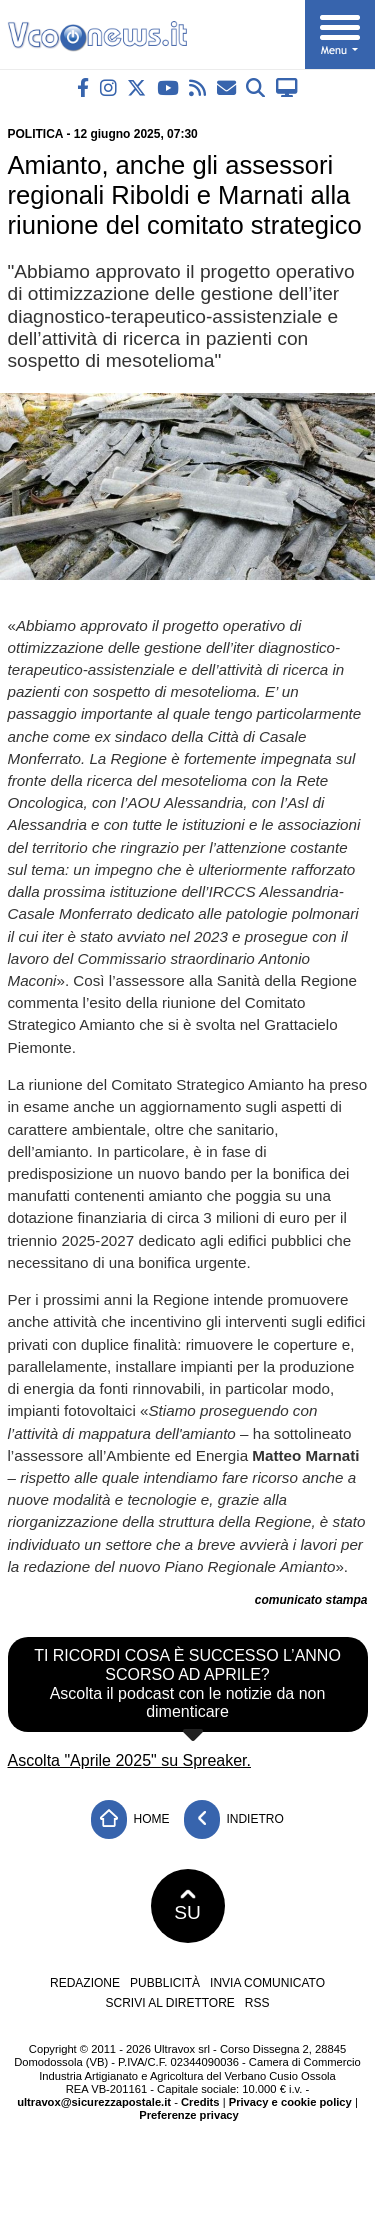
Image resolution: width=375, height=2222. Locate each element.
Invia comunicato (267, 1983)
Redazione (85, 1983)
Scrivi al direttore (169, 2003)
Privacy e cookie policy (290, 2102)
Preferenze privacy (189, 2115)
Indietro (234, 1819)
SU (187, 1906)
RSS (257, 2003)
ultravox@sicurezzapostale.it (94, 2102)
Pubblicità (165, 1983)
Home (130, 1819)
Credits (200, 2102)
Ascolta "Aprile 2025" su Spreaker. (130, 1760)
